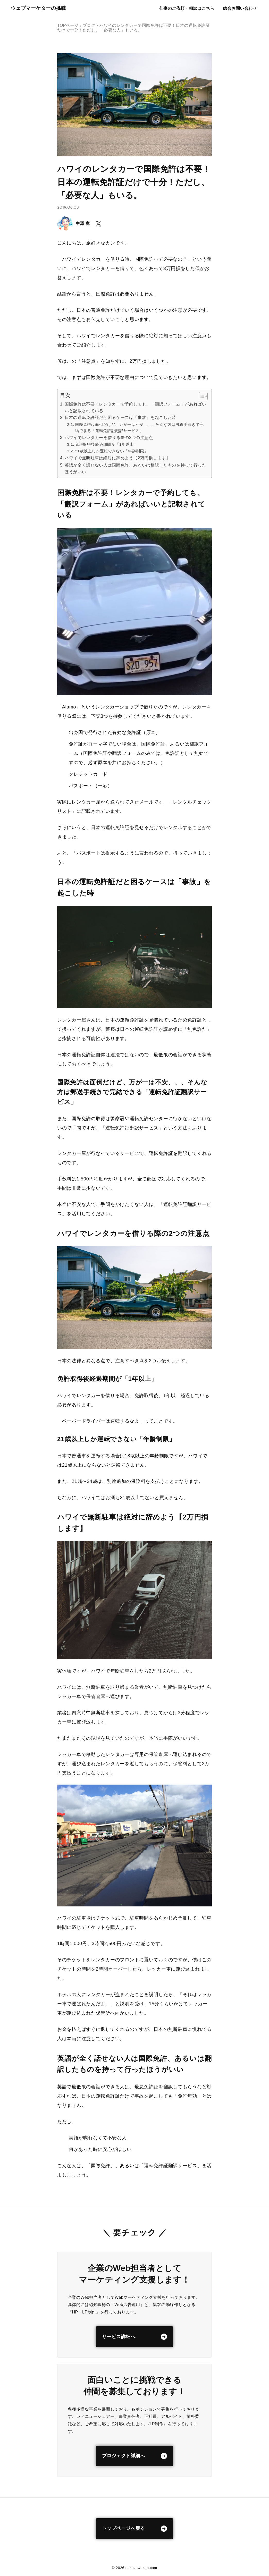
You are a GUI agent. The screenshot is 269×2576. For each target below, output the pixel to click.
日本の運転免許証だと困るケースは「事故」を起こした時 (120, 417)
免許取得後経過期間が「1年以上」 (106, 444)
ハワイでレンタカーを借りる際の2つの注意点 (109, 437)
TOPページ (68, 25)
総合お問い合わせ (240, 8)
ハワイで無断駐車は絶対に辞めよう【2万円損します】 (117, 457)
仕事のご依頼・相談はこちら (185, 8)
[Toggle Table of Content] (200, 396)
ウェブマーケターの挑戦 (38, 8)
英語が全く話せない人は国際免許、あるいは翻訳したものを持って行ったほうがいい (135, 468)
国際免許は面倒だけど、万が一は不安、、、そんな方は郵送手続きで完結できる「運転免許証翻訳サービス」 (139, 427)
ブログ (89, 25)
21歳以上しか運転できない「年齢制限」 (111, 451)
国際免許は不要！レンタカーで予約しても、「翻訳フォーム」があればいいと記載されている (135, 407)
